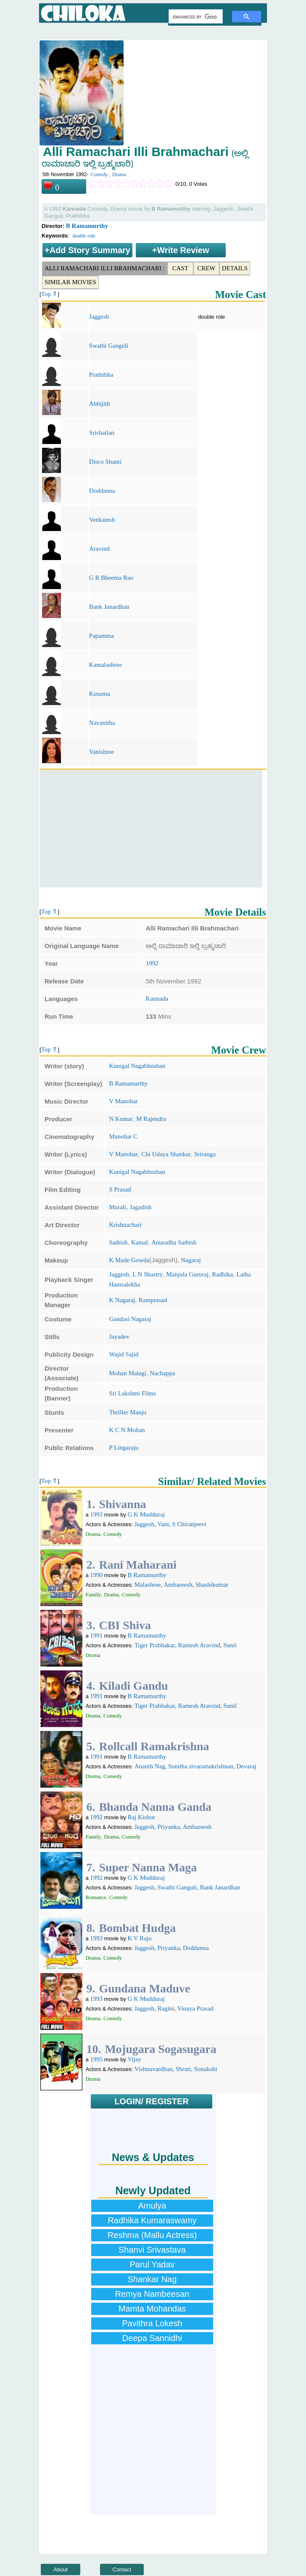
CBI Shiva (125, 1625)
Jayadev (119, 1336)
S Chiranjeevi (189, 1524)
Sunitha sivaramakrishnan (200, 1766)
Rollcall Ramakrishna (154, 1746)
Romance (95, 1897)
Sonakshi (205, 2069)
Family (93, 1594)
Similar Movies (70, 282)
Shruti (183, 2069)
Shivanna (122, 1504)
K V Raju (140, 1938)
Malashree (148, 1584)
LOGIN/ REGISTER (151, 2101)
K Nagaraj (122, 1300)
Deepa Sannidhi (152, 2338)
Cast (180, 268)
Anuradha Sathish (173, 1242)
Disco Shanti (105, 461)
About (60, 2569)
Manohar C (123, 1136)
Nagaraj (190, 1260)
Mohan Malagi (127, 1373)
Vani (163, 1524)
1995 (96, 2059)
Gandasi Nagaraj (130, 1319)
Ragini (165, 2008)
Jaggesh (99, 316)
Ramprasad (153, 1300)
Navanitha (102, 722)
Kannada (157, 998)
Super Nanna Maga (148, 1867)
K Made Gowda (129, 1260)
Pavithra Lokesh (152, 2323)
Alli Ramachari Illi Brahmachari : (105, 268)
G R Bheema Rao (111, 577)
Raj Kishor (141, 1817)
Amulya (152, 2205)
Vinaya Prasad (195, 2008)
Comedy (99, 174)
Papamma (101, 635)
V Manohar (123, 1101)
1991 (96, 1635)
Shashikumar (211, 1584)
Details (235, 268)
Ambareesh (178, 1584)
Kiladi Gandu (133, 1685)
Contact (122, 2569)
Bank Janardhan (109, 606)
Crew (206, 268)
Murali (117, 1207)
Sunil (230, 1645)
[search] (195, 17)
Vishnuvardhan (154, 2069)
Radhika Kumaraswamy (152, 2220)
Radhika (222, 1274)
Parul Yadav (151, 2264)
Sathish (118, 1242)
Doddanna (102, 490)
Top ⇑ (49, 294)
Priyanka (168, 1826)
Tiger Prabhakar (155, 1645)
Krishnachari (125, 1224)
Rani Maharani (137, 1564)
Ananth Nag (150, 1766)
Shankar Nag (152, 2279)
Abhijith (99, 403)
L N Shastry (147, 1274)
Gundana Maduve (144, 1988)
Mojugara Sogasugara (160, 2049)
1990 (96, 1575)
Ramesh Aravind (199, 1645)
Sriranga (205, 1154)
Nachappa (162, 1373)
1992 (152, 963)
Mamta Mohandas (152, 2308)
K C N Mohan (127, 1430)
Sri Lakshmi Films (132, 1393)
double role (83, 236)
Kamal (139, 1242)
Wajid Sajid (123, 1354)
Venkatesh (102, 519)
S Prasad (120, 1189)
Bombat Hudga (137, 1927)
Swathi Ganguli (109, 345)
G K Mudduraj (146, 1514)
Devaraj (246, 1766)
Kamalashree (105, 664)
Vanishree (101, 751)
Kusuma (99, 693)
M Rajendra (151, 1118)
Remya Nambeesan (152, 2294)
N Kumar (120, 1118)
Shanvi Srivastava (152, 2249)
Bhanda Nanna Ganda (155, 1806)
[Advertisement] (151, 829)
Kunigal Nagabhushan (137, 1065)
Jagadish (141, 1207)
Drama (119, 174)
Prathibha (101, 374)
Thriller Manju (127, 1412)
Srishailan (101, 432)
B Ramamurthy (87, 225)
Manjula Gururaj (187, 1274)
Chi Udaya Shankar (165, 1154)
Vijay (134, 2059)
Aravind (99, 548)
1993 (96, 1514)
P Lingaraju (123, 1447)
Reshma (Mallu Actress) (152, 2235)
